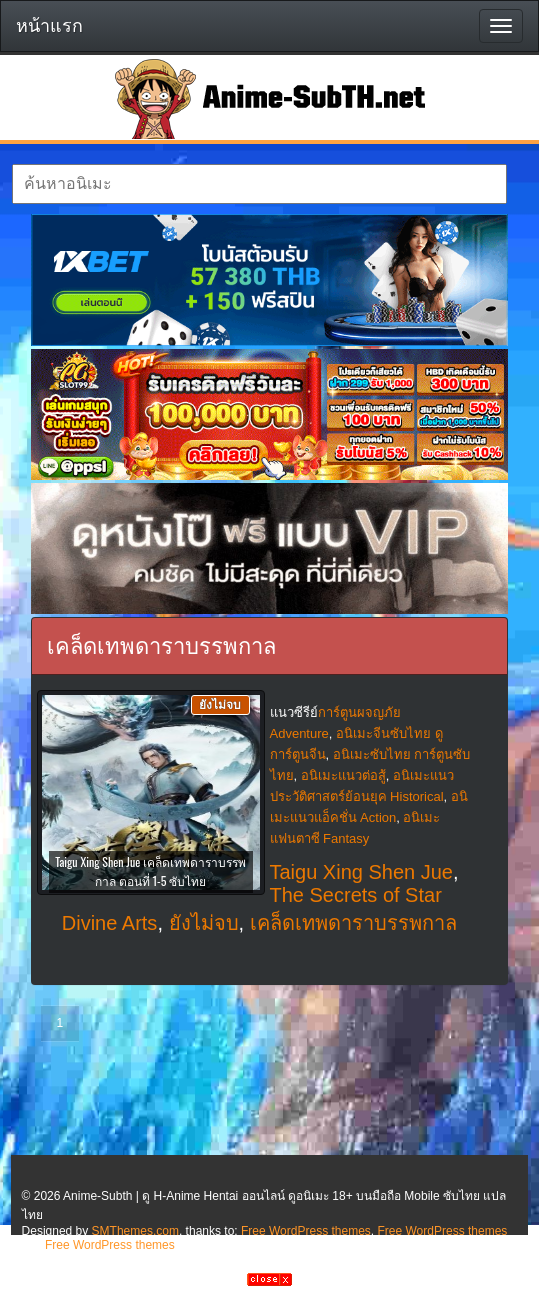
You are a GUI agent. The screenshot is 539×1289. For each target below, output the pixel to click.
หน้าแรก (49, 26)
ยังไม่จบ (204, 923)
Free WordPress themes (306, 1231)
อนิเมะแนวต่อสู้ (343, 775)
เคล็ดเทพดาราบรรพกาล (353, 923)
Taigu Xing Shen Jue (361, 872)
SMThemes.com (135, 1231)
